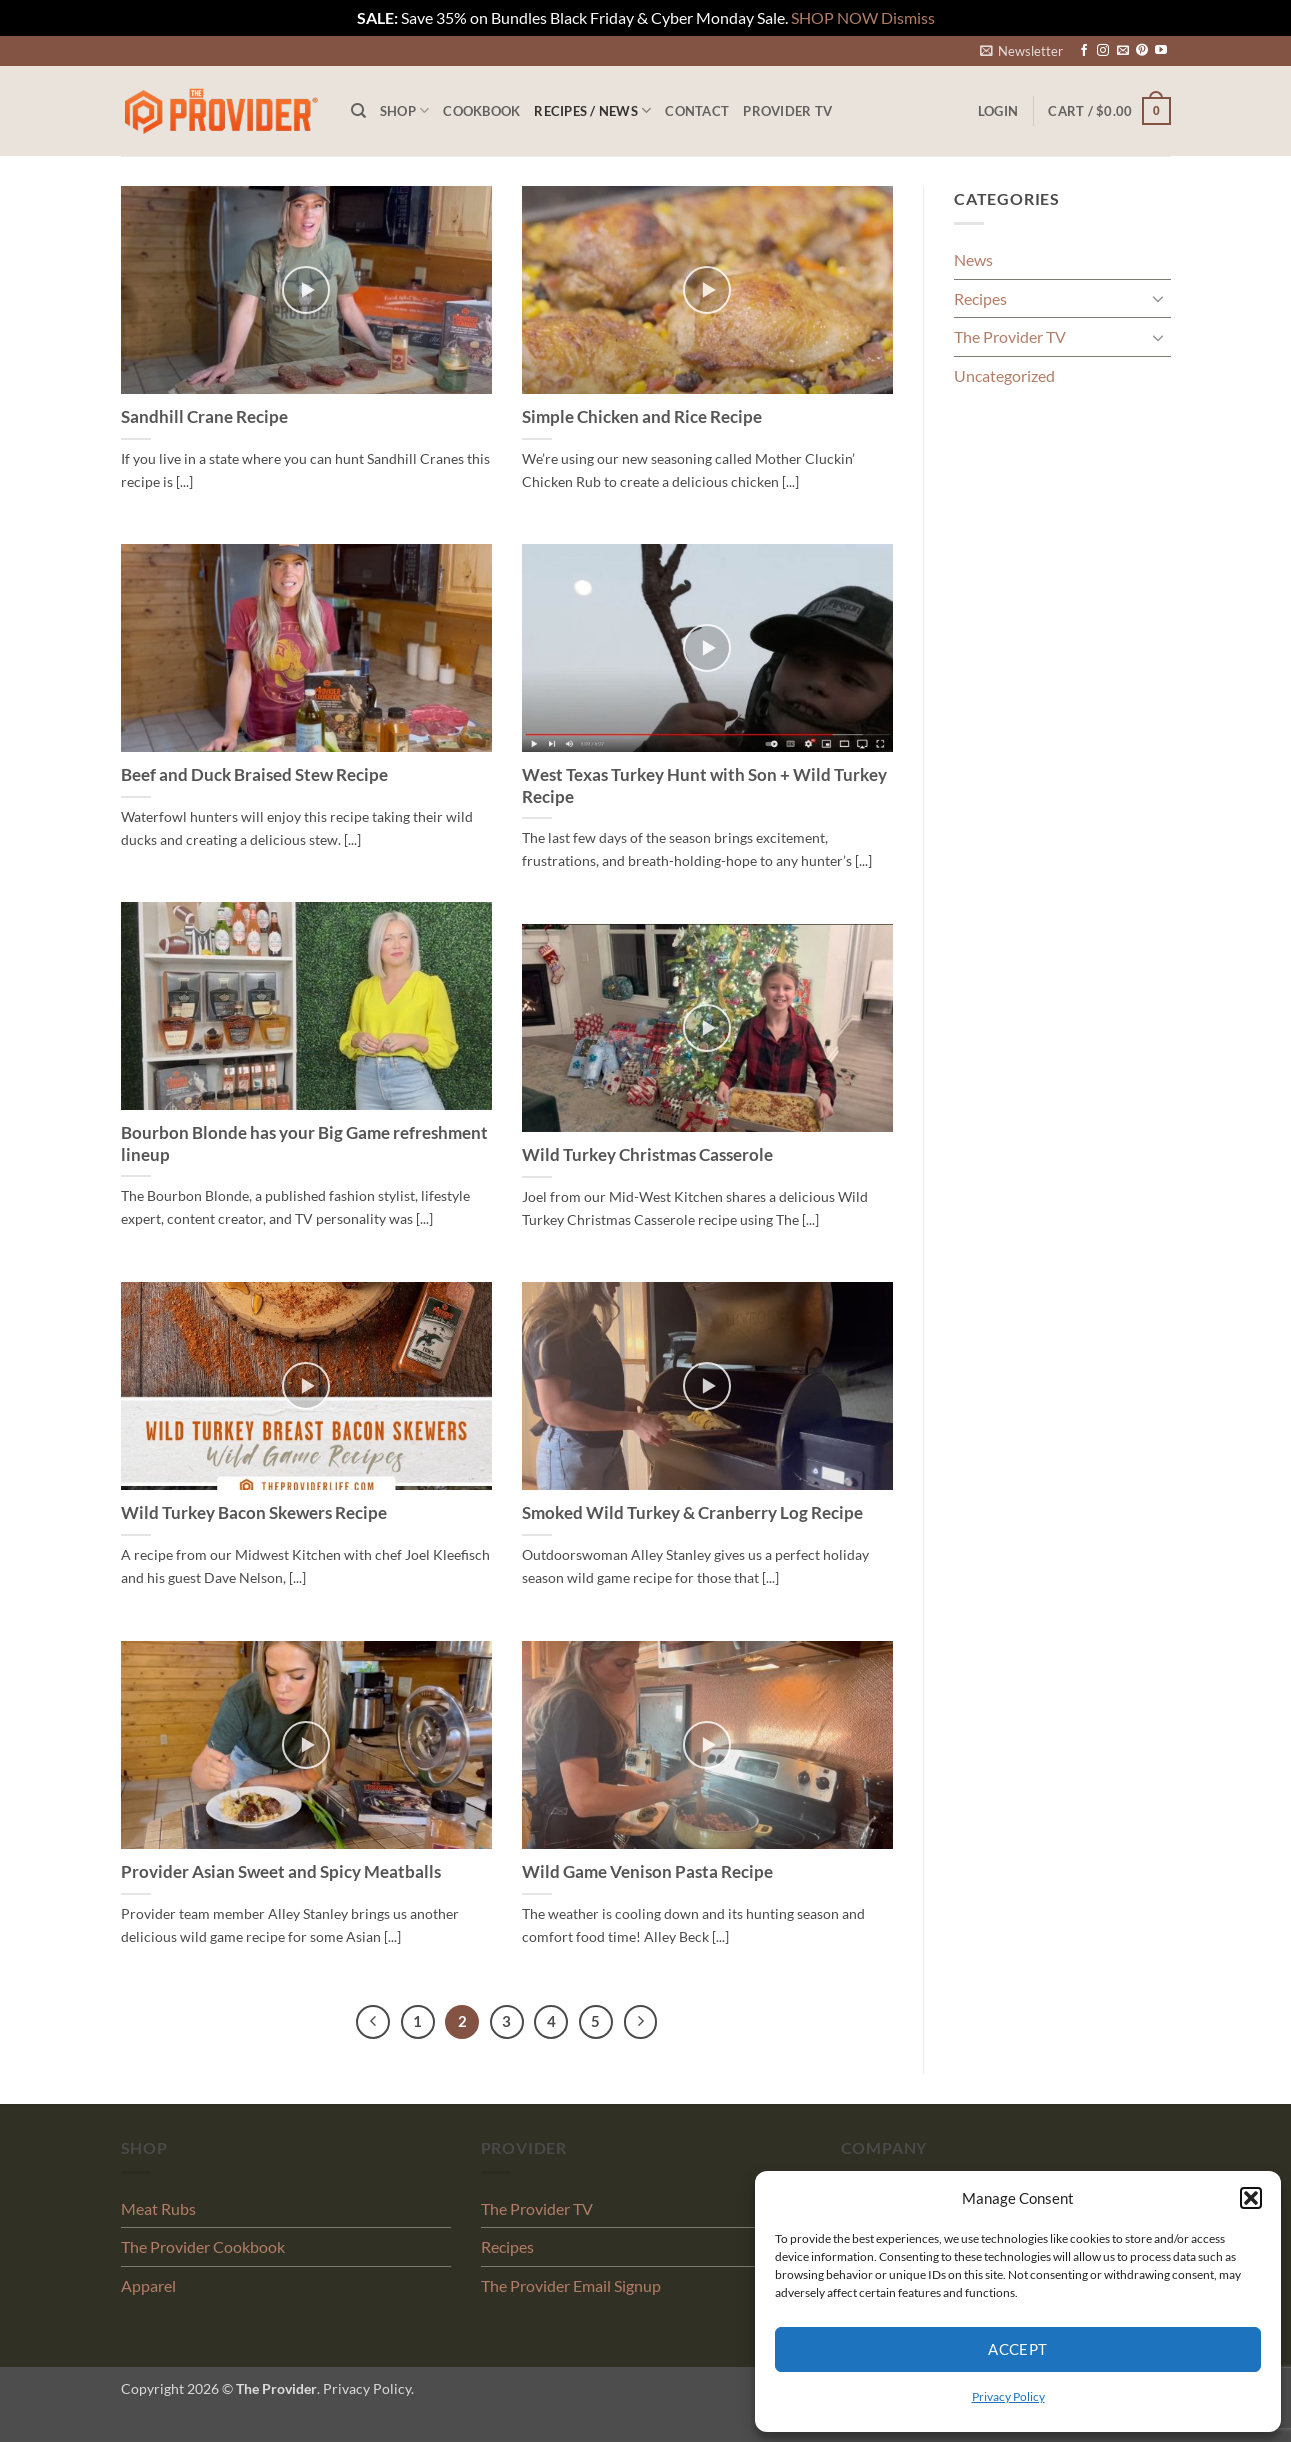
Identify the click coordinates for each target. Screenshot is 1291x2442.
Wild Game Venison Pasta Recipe (647, 1872)
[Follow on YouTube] (1161, 51)
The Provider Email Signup (571, 2285)
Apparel (148, 2285)
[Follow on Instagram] (1103, 51)
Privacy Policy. (368, 2388)
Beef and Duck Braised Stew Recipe (254, 775)
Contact (697, 111)
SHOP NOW (834, 17)
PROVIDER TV (787, 111)
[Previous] (373, 2022)
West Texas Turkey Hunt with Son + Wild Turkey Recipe (704, 786)
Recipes (980, 298)
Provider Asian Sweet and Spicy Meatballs (281, 1872)
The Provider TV (1010, 336)
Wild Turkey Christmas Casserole (647, 1155)
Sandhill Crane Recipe (204, 417)
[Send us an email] (1123, 51)
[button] (1251, 2198)
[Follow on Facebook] (1084, 51)
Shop (404, 110)
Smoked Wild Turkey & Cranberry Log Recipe (692, 1513)
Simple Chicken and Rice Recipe (642, 417)
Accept (1018, 2349)
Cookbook (481, 111)
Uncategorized (1004, 375)
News (973, 259)
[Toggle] (1159, 298)
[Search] (358, 111)
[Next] (641, 2022)
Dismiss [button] (908, 17)
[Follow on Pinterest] (1142, 51)
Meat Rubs (158, 2208)
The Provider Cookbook (203, 2246)
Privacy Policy (1008, 2396)
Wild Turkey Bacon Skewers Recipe (254, 1513)
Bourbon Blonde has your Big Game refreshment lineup (304, 1144)
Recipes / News (592, 110)
